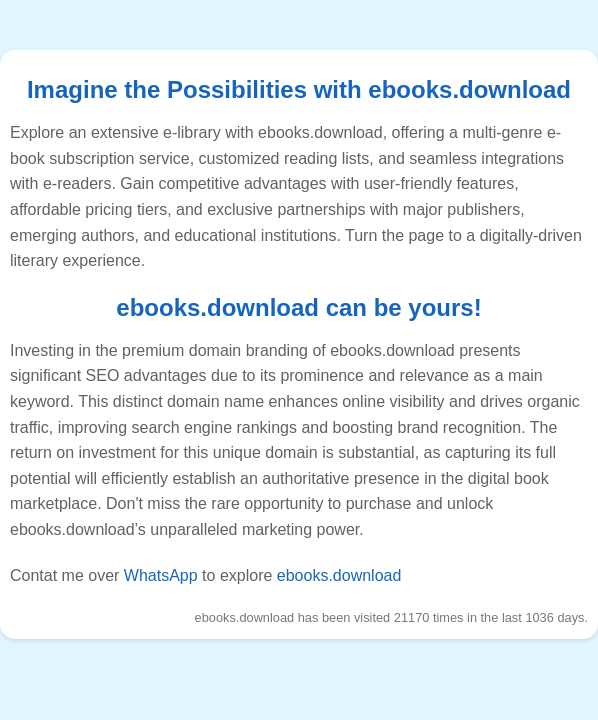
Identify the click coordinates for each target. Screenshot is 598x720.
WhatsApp (161, 575)
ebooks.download (339, 575)
